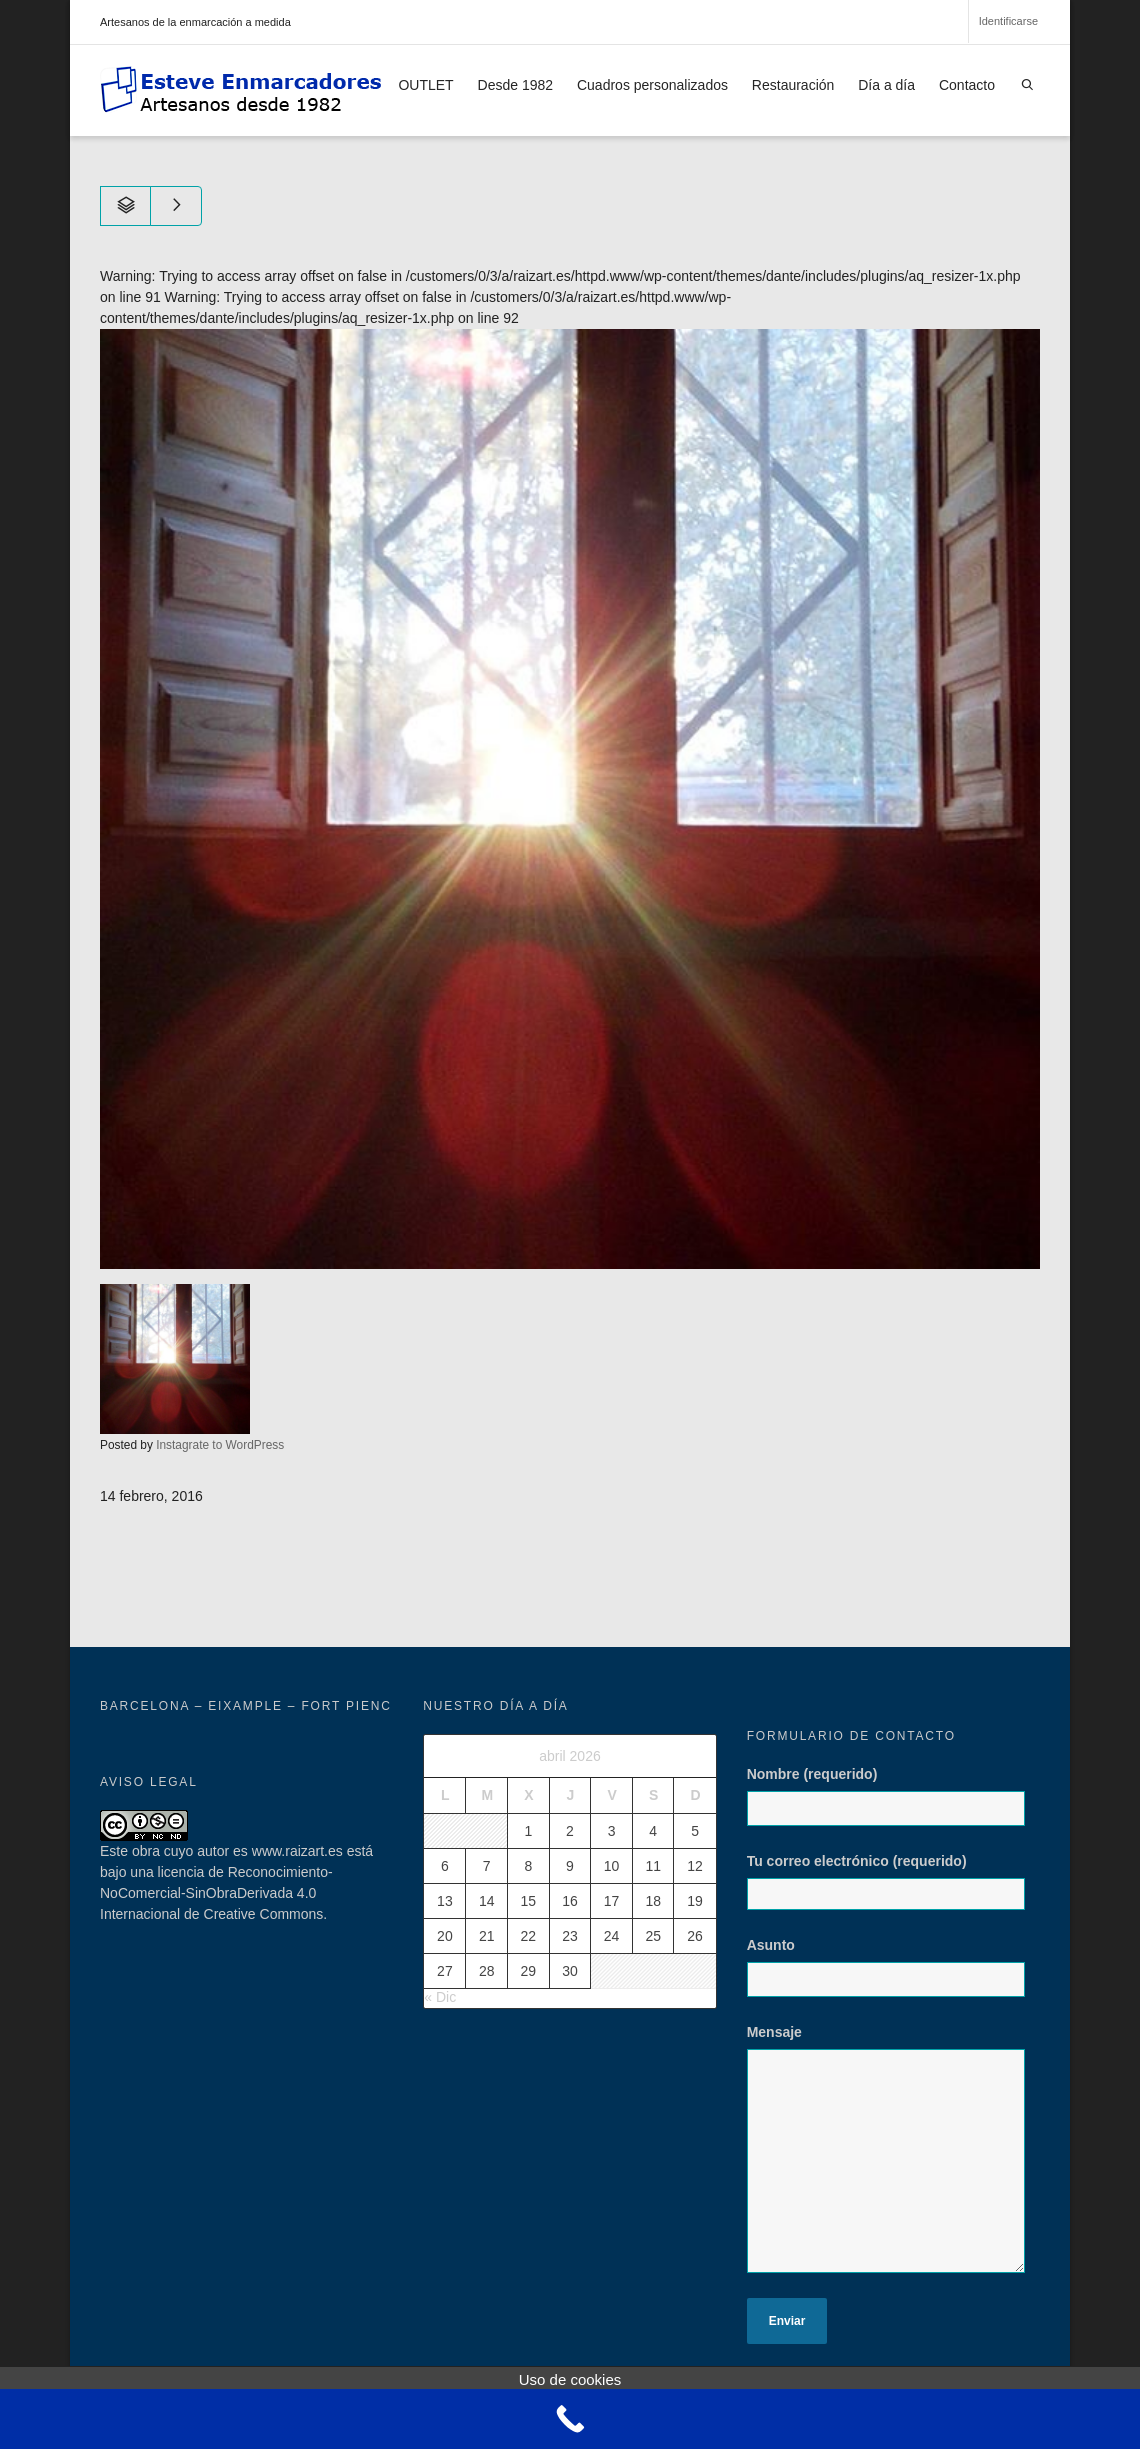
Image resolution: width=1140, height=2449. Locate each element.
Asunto (893, 1977)
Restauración (793, 85)
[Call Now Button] (570, 2419)
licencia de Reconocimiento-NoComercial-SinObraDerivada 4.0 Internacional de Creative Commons (216, 1893)
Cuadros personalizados (652, 85)
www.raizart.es (297, 1851)
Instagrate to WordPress (220, 1445)
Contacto (967, 85)
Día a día (886, 85)
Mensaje (893, 2158)
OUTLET (425, 85)
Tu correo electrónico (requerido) (893, 1881)
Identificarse (1008, 21)
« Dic (440, 1997)
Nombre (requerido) (893, 1806)
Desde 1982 (516, 85)
